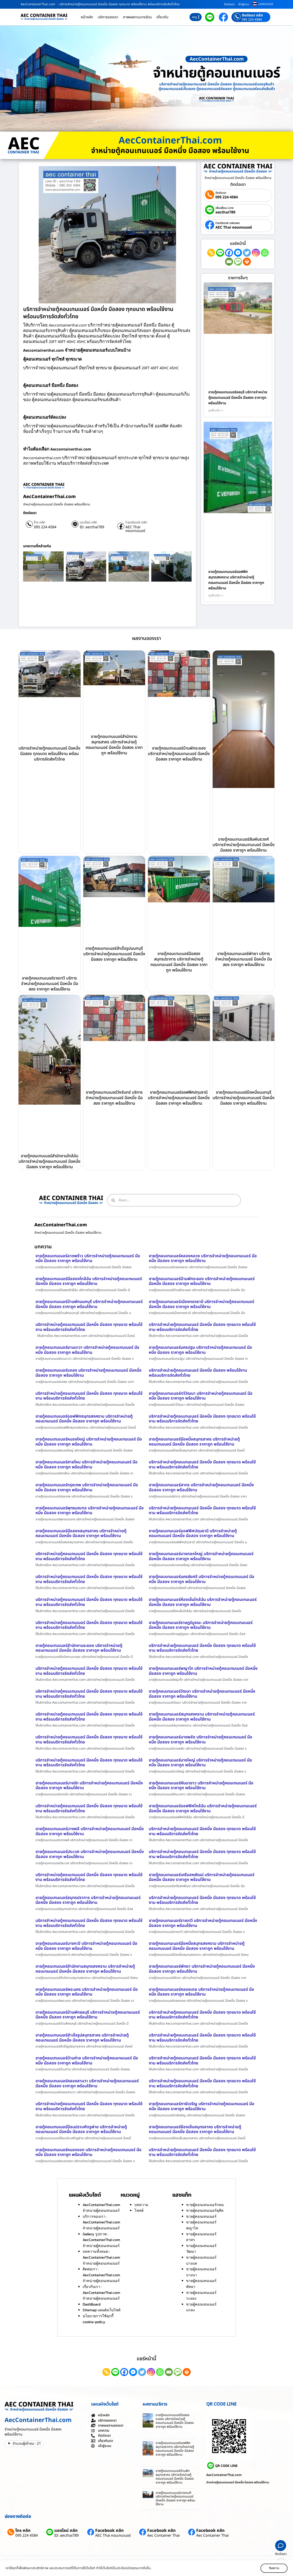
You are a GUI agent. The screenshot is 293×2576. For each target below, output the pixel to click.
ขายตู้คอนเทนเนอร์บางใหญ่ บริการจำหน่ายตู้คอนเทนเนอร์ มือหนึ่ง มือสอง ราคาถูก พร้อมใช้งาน (200, 1762)
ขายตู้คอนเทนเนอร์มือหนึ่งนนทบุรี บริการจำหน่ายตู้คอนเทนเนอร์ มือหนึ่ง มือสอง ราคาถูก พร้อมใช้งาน (243, 1097)
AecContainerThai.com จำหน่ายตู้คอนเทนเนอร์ (101, 2207)
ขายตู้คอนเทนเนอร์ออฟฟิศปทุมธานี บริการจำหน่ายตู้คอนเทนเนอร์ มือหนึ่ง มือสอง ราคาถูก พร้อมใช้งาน (179, 1097)
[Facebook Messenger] (238, 253)
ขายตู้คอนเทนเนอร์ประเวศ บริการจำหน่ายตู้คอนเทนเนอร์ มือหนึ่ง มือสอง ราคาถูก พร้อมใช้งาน (89, 1854)
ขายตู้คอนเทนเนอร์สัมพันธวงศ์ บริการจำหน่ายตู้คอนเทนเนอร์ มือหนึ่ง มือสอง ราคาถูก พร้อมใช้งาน (243, 844)
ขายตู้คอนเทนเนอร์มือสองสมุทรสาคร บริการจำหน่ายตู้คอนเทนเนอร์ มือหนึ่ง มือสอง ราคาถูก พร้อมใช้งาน (81, 1533)
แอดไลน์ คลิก (88, 522)
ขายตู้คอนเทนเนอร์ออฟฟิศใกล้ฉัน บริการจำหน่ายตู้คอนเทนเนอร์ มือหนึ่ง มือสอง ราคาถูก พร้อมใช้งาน (203, 1808)
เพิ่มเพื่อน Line (224, 208)
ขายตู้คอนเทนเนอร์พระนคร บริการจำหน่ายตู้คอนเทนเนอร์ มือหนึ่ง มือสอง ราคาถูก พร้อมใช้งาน (86, 1992)
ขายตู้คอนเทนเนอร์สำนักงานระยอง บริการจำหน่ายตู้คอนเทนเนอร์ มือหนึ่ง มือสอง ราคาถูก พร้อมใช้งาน (78, 1648)
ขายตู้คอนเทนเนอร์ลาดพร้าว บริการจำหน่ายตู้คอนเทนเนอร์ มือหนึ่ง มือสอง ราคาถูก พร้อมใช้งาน (87, 1258)
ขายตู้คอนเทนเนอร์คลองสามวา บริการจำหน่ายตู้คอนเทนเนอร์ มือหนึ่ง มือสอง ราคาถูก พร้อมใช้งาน (87, 2083)
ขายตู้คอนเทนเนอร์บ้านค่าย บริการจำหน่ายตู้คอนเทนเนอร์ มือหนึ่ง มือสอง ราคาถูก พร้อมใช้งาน (86, 2060)
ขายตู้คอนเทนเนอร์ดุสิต (204, 2210)
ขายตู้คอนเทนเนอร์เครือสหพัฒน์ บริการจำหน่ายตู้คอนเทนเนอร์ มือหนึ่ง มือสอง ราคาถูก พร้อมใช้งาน (201, 1877)
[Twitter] (247, 253)
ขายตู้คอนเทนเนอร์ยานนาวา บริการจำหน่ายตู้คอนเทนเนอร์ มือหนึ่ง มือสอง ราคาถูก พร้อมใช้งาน (87, 1350)
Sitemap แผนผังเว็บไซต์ (101, 2310)
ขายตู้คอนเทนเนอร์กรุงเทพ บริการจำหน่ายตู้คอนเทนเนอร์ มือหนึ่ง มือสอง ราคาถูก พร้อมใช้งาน (86, 1487)
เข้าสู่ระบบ (243, 4)
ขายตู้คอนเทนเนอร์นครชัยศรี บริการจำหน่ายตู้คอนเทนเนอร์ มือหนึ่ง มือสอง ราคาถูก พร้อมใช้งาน (201, 1579)
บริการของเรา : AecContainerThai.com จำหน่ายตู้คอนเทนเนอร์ (101, 2222)
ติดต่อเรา (229, 4)
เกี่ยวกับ (162, 17)
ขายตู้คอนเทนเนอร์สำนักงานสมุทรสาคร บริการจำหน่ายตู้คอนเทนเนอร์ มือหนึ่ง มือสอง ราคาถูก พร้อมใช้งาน (114, 745)
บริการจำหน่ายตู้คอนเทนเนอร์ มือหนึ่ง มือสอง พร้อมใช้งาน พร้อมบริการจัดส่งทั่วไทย (198, 1372)
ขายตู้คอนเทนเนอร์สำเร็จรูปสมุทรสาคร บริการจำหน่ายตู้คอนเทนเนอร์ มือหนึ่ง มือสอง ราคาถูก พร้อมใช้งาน (82, 2037)
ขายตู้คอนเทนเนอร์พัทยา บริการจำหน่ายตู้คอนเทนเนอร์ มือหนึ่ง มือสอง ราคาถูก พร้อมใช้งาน (243, 959)
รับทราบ (274, 2568)
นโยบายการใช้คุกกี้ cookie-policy (98, 2319)
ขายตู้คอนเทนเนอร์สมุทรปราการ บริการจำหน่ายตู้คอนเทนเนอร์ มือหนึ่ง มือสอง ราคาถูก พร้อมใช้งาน (88, 1900)
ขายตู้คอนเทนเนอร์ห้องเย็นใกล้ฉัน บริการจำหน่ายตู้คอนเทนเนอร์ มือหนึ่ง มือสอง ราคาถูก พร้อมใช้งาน (203, 1602)
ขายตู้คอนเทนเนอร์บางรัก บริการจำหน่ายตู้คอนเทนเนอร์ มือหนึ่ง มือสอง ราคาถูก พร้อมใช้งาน (89, 1785)
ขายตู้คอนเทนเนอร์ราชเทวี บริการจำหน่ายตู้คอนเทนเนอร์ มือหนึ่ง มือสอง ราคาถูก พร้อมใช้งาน (49, 983)
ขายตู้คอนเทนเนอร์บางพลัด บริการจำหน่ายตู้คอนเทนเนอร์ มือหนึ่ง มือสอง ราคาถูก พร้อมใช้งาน (200, 1739)
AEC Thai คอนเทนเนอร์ (135, 529)
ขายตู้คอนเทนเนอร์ (201, 2216)
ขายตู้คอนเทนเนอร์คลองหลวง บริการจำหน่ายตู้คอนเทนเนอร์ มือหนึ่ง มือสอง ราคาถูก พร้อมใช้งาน (203, 1258)
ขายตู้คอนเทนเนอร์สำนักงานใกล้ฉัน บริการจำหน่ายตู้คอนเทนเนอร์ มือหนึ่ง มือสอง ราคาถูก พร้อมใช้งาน (49, 1161)
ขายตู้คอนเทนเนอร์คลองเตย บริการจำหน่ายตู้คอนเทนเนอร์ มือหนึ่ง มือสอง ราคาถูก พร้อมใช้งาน (201, 1992)
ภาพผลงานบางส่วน (137, 17)
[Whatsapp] (265, 253)
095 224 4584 (252, 19)
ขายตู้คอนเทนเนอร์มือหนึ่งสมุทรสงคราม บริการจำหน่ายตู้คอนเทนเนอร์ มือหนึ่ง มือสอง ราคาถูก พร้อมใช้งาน (197, 1946)
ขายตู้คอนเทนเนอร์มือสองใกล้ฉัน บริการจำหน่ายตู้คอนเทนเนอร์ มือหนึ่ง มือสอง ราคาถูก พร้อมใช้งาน (88, 1281)
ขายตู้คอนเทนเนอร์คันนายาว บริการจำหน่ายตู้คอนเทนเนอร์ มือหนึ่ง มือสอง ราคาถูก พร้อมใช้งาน (201, 1785)
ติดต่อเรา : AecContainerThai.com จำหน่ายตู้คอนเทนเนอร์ (101, 2274)
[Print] (247, 262)
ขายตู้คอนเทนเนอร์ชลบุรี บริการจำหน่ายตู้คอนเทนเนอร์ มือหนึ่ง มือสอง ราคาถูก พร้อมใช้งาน (237, 397)
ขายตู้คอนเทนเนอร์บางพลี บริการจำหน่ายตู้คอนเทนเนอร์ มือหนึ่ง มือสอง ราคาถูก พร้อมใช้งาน (89, 1831)
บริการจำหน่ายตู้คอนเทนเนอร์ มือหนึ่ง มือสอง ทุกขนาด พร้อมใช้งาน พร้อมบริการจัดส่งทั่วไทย (49, 753)
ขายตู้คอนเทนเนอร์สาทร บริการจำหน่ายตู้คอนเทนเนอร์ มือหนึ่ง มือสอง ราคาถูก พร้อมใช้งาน (201, 1487)
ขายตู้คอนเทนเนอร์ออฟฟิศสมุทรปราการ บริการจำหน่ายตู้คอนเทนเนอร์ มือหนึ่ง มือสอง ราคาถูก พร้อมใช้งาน (175, 2449)
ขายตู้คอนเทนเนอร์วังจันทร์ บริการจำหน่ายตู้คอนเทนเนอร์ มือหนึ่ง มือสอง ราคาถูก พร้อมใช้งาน (114, 1097)
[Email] (229, 262)
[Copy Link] (211, 253)
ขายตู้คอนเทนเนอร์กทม (205, 2204)
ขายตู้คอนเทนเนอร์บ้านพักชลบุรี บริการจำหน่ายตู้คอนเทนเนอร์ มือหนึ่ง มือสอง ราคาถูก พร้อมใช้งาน (87, 2014)
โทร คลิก (39, 522)
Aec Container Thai (163, 2535)
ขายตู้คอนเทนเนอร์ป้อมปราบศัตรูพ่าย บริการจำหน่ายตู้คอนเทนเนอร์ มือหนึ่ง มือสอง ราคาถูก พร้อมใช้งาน (81, 2129)
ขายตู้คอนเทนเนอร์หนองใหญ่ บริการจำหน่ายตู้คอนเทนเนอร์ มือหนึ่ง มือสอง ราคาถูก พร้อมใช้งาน (88, 1441)
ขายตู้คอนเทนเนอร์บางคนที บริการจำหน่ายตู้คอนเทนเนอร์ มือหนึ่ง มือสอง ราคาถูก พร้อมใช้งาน (175, 2498)
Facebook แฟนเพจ (227, 223)
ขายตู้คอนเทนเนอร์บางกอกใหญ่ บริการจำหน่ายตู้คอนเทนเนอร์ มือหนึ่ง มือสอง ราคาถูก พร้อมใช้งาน (201, 1556)
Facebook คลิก (136, 522)
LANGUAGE (265, 4)
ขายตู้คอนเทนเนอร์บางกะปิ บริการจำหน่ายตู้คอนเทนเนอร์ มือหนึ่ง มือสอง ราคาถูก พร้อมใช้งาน (86, 1946)
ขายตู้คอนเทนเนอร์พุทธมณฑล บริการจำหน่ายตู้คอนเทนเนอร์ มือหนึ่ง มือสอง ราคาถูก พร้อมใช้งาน (89, 1510)
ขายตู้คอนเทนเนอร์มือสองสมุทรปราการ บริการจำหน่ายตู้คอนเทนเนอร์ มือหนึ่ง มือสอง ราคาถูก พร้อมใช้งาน (178, 962)
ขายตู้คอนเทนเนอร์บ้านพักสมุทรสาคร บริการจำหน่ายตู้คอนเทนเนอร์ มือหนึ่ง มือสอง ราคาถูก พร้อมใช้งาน (175, 2476)
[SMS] (238, 262)
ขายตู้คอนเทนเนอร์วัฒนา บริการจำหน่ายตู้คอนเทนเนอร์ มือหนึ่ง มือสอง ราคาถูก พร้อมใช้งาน (202, 1693)
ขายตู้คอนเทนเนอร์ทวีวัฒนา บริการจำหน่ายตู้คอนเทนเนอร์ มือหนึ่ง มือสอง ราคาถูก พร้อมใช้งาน (200, 1396)
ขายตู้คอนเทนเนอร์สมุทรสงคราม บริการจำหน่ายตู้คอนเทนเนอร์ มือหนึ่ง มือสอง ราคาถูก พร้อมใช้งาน (202, 1716)
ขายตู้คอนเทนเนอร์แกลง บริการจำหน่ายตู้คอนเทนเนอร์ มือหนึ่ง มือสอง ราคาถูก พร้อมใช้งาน (88, 1372)
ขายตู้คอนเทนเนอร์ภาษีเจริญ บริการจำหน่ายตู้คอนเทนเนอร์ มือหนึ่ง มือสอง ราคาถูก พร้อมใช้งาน (201, 2106)
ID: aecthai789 (92, 527)
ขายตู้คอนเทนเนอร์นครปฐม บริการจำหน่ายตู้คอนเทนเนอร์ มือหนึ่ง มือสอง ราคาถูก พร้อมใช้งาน (200, 1350)
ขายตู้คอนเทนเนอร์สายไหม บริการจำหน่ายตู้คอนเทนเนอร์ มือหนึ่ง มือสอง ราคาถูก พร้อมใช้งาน (86, 1464)
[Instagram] (256, 253)
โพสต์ (139, 2210)
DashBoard (91, 2304)
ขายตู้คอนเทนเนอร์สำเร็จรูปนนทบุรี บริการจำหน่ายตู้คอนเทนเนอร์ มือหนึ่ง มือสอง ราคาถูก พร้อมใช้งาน (114, 954)
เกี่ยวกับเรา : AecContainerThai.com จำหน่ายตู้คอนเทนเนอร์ (101, 2292)
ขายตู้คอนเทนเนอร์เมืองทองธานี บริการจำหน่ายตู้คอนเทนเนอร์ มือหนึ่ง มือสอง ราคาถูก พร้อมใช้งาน (201, 1304)
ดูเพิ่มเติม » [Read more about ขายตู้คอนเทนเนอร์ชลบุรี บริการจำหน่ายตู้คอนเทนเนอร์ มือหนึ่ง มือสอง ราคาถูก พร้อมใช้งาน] (215, 410)
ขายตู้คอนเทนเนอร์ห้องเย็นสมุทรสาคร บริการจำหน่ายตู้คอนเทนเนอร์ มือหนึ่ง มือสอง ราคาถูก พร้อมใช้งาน (195, 2129)
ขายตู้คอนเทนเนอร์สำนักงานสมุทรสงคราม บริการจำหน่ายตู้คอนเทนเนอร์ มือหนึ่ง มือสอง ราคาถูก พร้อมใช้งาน (85, 1968)
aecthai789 (225, 212)
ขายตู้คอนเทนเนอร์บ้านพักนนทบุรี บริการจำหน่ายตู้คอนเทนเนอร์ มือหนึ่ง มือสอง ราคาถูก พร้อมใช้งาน (89, 1304)
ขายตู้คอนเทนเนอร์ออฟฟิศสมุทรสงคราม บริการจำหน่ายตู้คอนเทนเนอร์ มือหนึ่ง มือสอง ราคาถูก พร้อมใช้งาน (236, 580)
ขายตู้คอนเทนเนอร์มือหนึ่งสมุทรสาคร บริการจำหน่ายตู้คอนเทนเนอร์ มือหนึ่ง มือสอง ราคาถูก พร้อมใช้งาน (194, 1441)
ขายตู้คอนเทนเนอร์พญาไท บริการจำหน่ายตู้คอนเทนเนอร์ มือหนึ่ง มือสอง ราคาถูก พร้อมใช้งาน (203, 1671)
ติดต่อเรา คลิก (252, 15)
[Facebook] (229, 253)
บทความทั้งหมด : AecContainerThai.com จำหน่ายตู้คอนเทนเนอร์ (101, 2257)
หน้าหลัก (87, 17)
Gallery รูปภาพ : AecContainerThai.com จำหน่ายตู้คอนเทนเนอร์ (101, 2239)
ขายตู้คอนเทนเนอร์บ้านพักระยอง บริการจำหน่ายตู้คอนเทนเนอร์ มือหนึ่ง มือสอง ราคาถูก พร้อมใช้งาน (179, 753)
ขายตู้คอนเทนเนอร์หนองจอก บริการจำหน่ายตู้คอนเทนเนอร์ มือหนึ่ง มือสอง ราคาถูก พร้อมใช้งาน (88, 2152)
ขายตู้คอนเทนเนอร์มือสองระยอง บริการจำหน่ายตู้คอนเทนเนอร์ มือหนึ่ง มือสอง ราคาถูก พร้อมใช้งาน (175, 2421)
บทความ (141, 2204)
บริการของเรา (108, 17)
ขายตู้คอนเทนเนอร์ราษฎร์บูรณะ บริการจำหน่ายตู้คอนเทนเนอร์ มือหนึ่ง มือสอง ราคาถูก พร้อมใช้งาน (200, 1625)
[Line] (220, 253)
